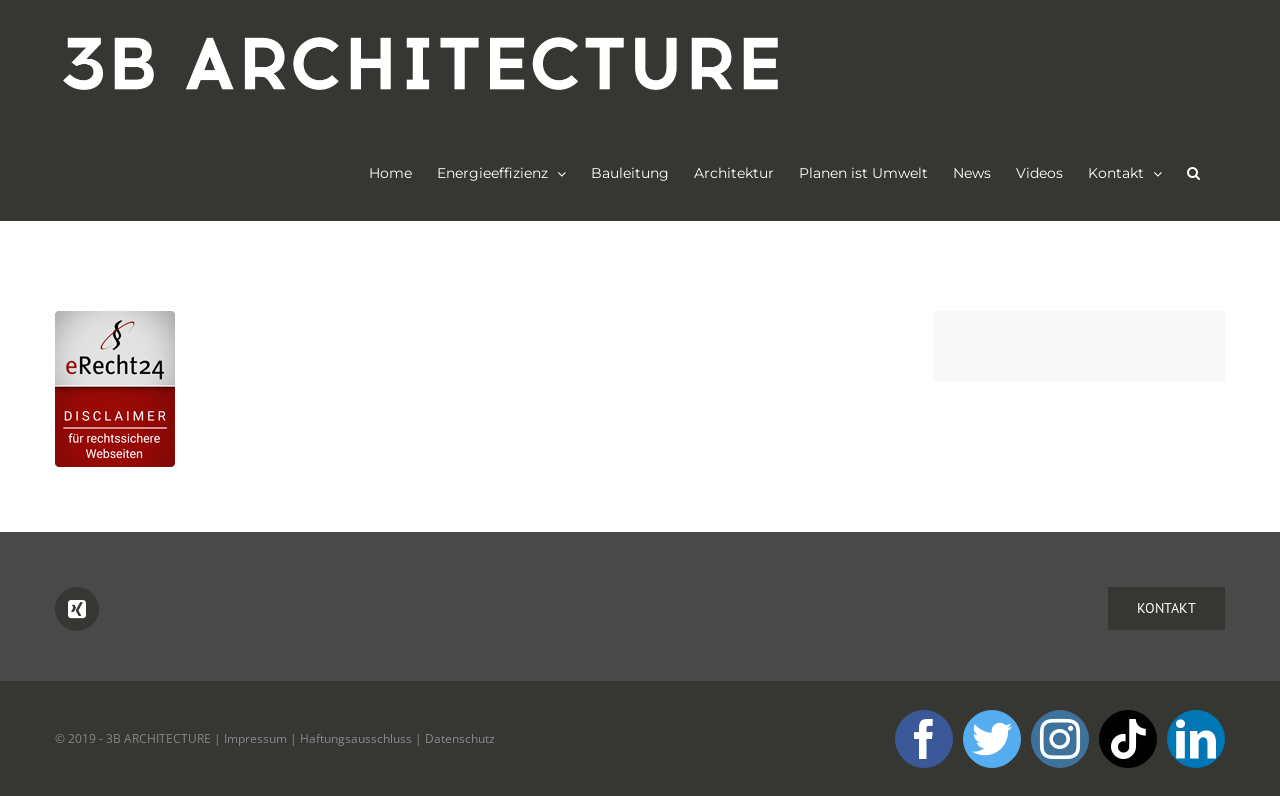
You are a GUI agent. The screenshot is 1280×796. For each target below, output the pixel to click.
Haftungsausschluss (356, 738)
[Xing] (77, 609)
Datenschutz (460, 738)
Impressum (255, 738)
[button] (1193, 173)
